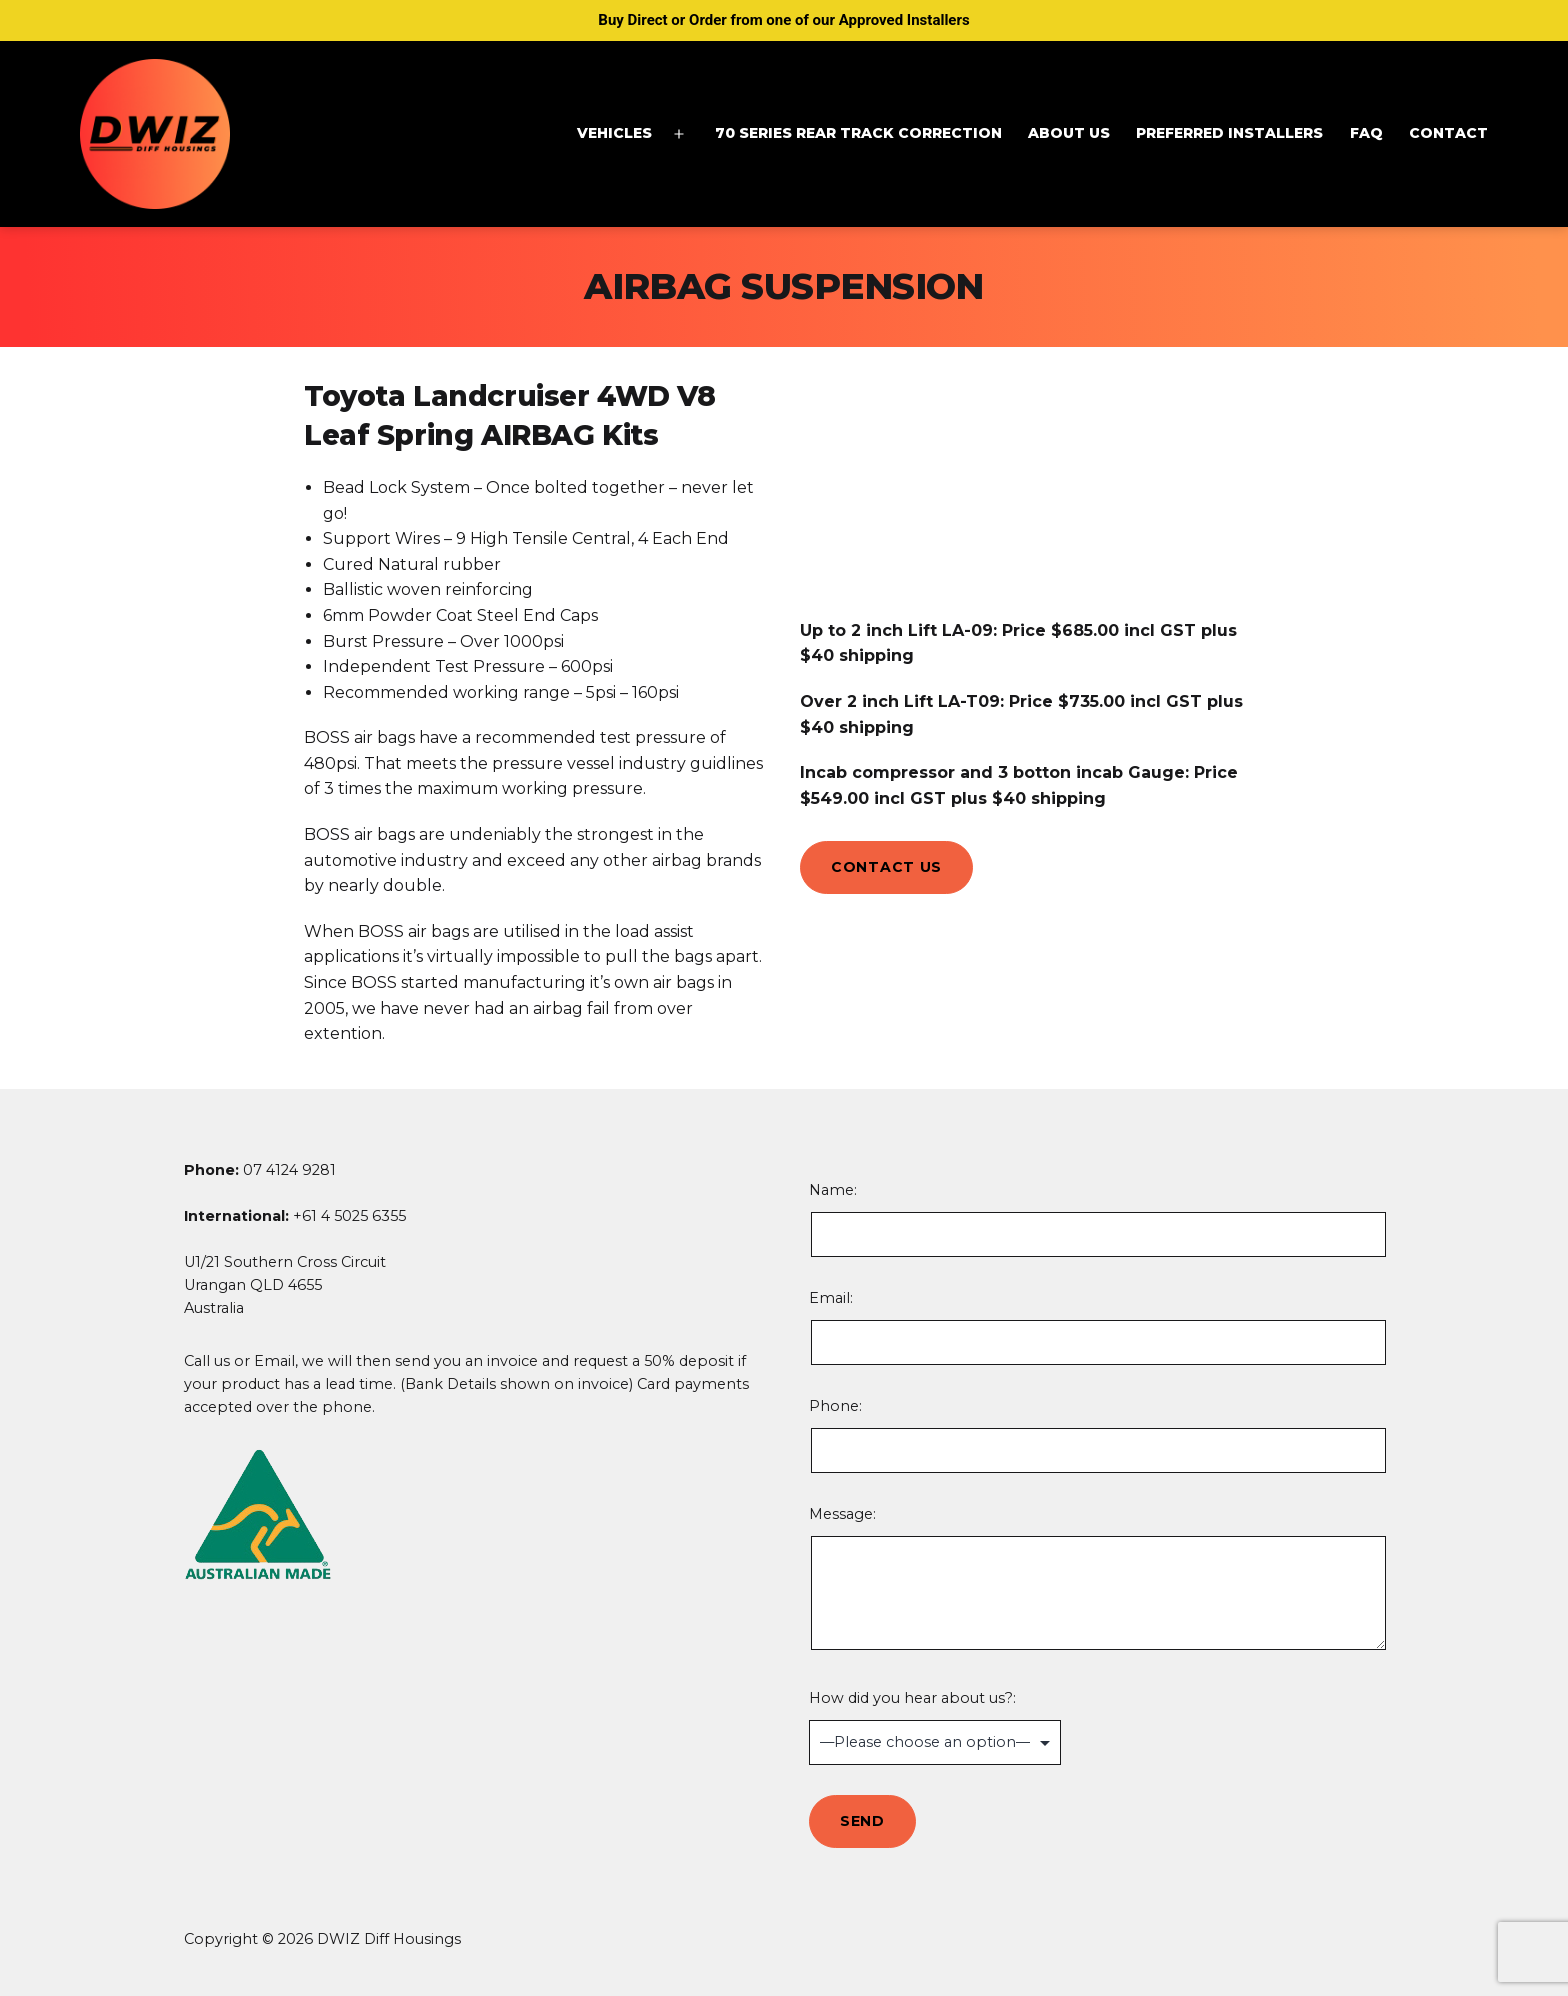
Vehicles (614, 133)
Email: (1096, 1327)
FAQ (1366, 133)
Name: (1096, 1219)
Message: (1096, 1581)
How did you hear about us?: (1096, 1727)
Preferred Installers (1229, 133)
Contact (1448, 133)
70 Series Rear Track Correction (858, 133)
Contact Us (886, 867)
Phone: (1096, 1435)
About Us (1069, 133)
